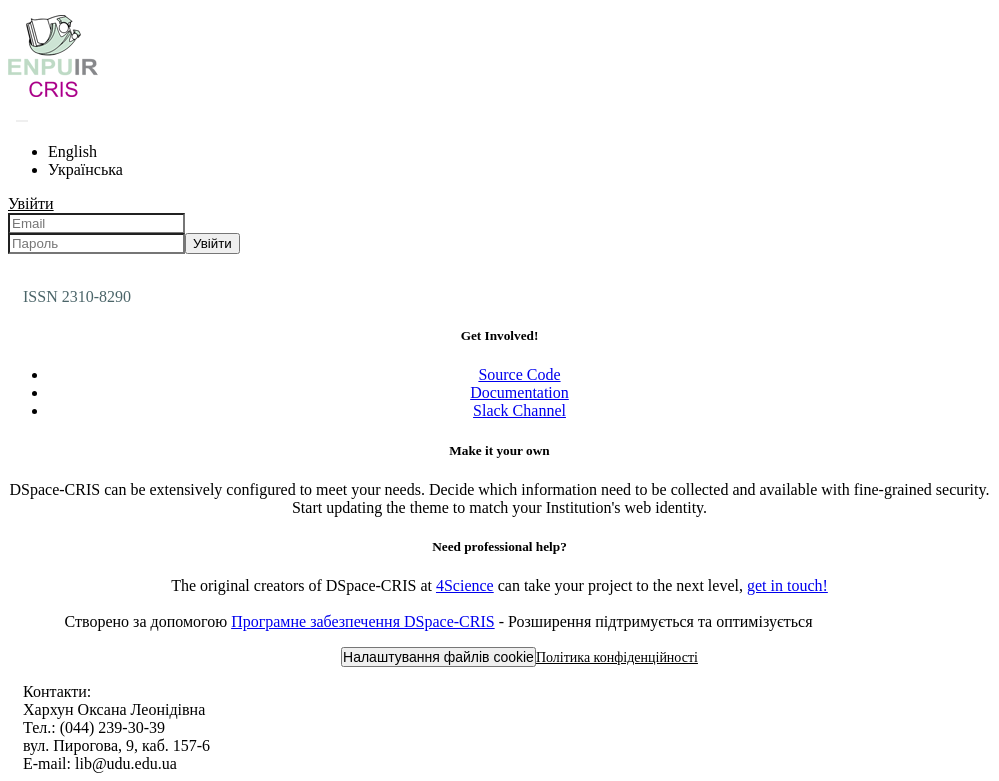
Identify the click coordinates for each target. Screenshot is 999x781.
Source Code (519, 374)
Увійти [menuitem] (31, 203)
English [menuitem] (72, 151)
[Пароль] (96, 243)
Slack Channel (519, 410)
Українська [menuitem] (85, 169)
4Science (465, 585)
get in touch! (787, 585)
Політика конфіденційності (617, 657)
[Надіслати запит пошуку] (22, 121)
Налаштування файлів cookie (438, 657)
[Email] (96, 223)
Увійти (212, 243)
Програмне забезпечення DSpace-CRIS (363, 621)
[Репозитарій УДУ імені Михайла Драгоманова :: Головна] (53, 96)
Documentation (519, 392)
